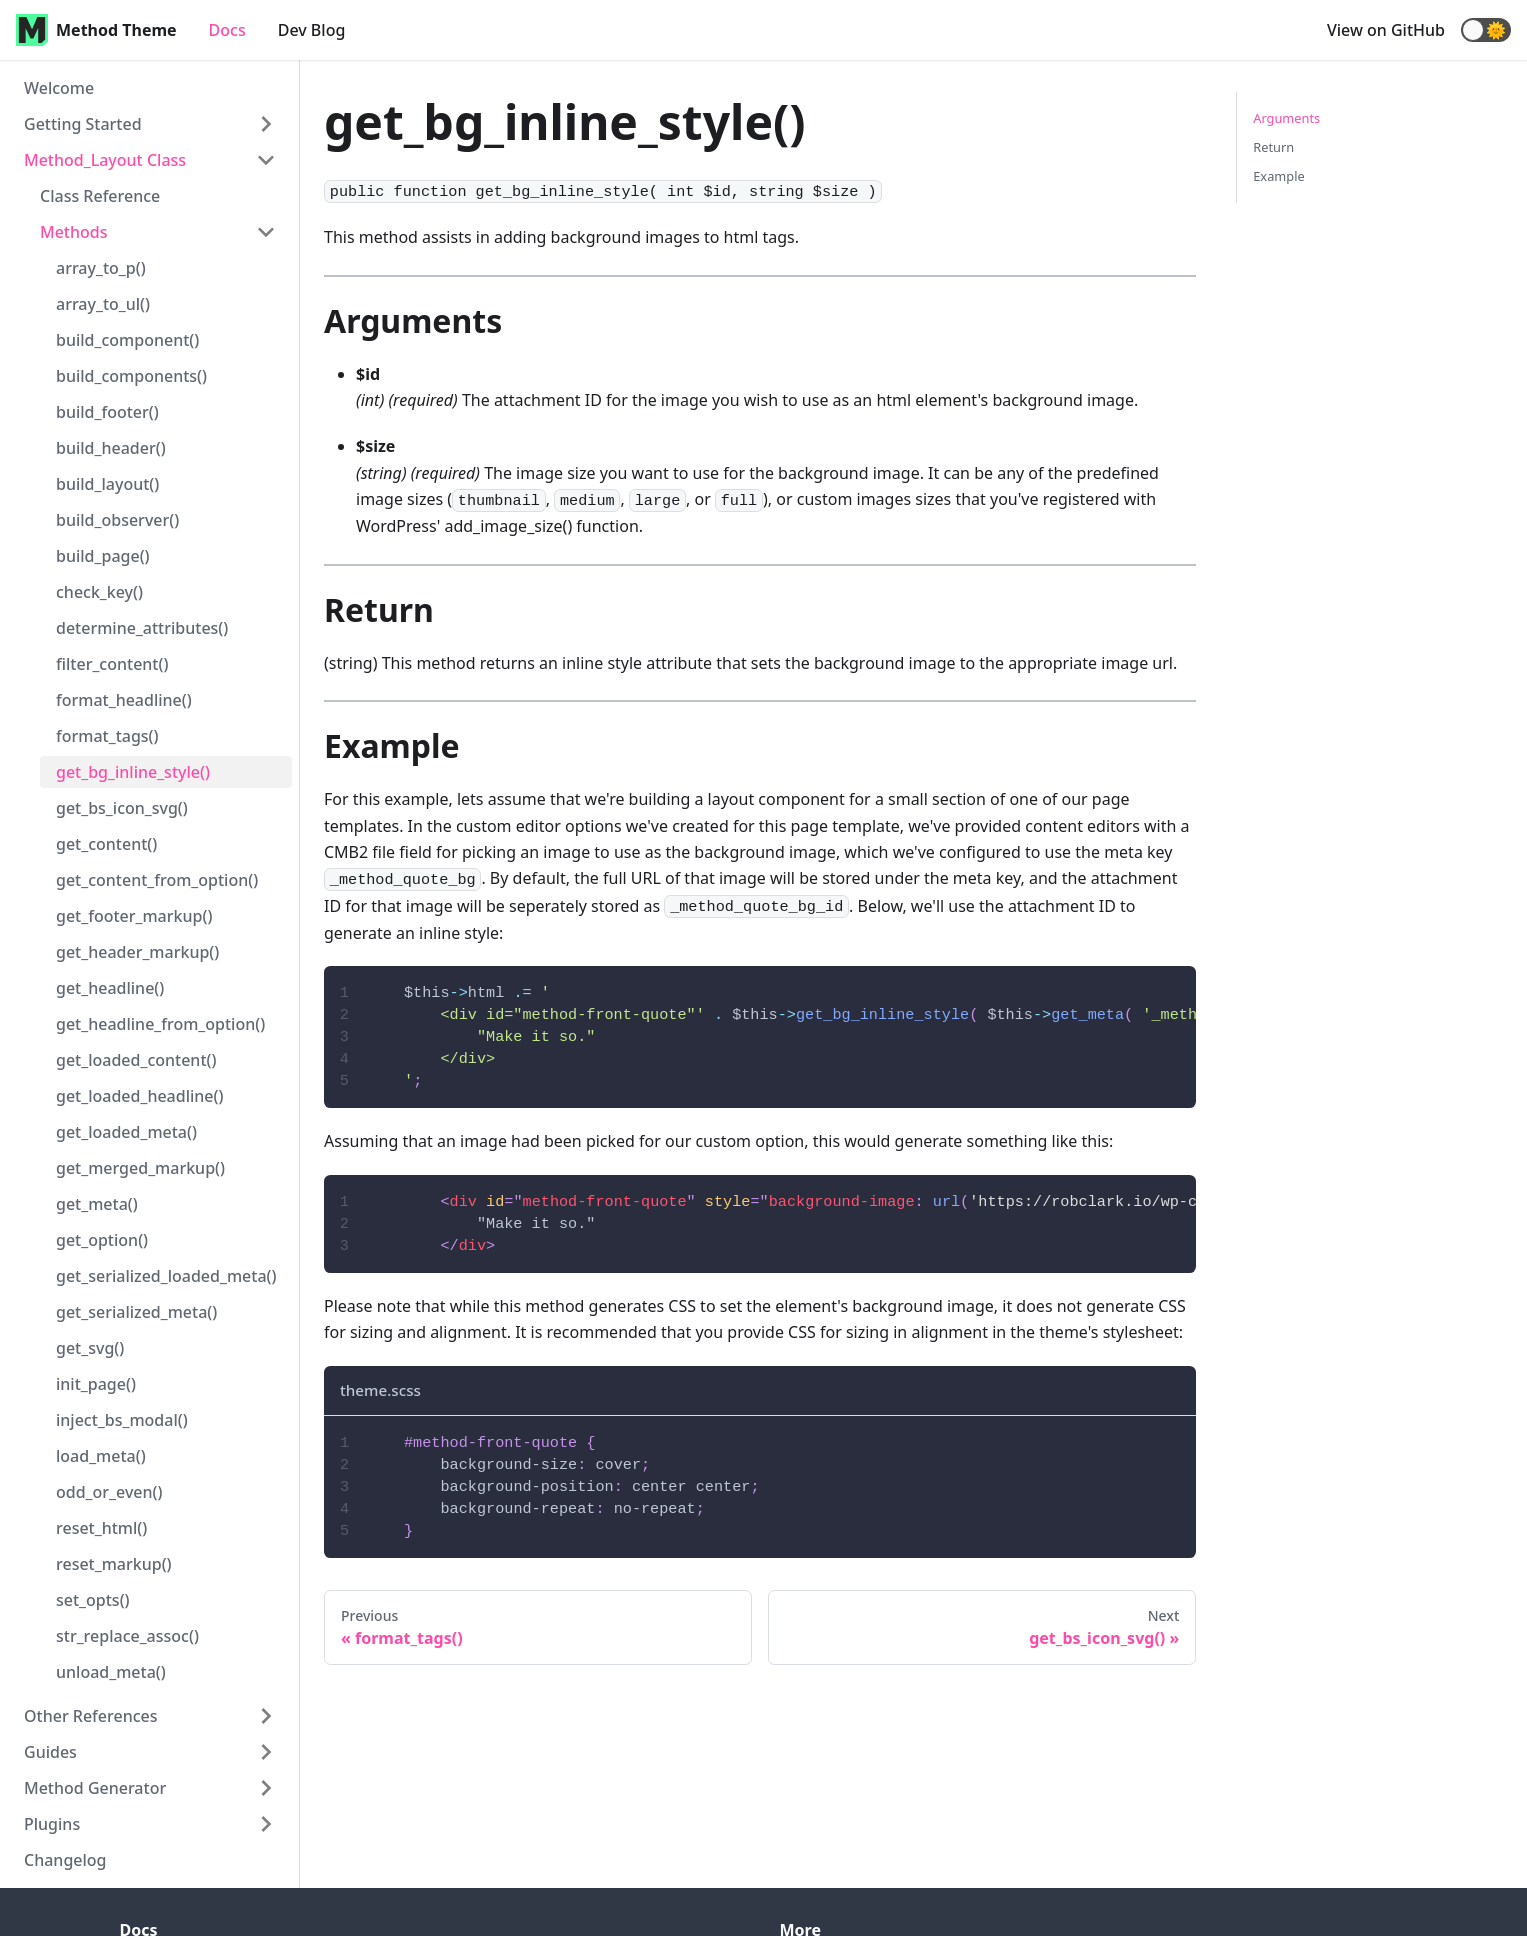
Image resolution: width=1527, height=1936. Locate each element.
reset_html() (101, 1528)
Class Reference (100, 196)
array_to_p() (101, 268)
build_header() (111, 448)
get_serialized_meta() (136, 1312)
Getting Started (83, 124)
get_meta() (97, 1204)
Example (1278, 176)
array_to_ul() (103, 304)
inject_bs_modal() (122, 1420)
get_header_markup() (137, 952)
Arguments (1286, 118)
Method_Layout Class (105, 160)
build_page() (103, 556)
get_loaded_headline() (140, 1096)
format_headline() (124, 700)
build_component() (127, 340)
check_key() (99, 592)
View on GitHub (1386, 30)
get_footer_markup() (134, 916)
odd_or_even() (109, 1492)
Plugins (52, 1824)
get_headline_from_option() (160, 1024)
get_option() (102, 1240)
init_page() (96, 1384)
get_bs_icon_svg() (122, 808)
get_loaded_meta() (126, 1132)
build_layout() (107, 484)
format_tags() (107, 736)
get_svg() (90, 1348)
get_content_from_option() (157, 880)
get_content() (106, 844)
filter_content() (112, 664)
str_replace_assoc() (127, 1636)
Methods (74, 232)
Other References (91, 1716)
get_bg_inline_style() (133, 772)
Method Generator (95, 1788)
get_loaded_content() (136, 1060)
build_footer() (107, 412)
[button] (1486, 30)
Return (1273, 147)
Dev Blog (312, 30)
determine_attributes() (142, 628)
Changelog (65, 1860)
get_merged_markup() (140, 1168)
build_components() (131, 376)
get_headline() (110, 988)
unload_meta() (111, 1672)
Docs (227, 30)
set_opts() (93, 1600)
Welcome (59, 88)
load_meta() (101, 1456)
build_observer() (117, 520)
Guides (50, 1752)
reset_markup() (114, 1564)
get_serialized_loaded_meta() (166, 1276)
